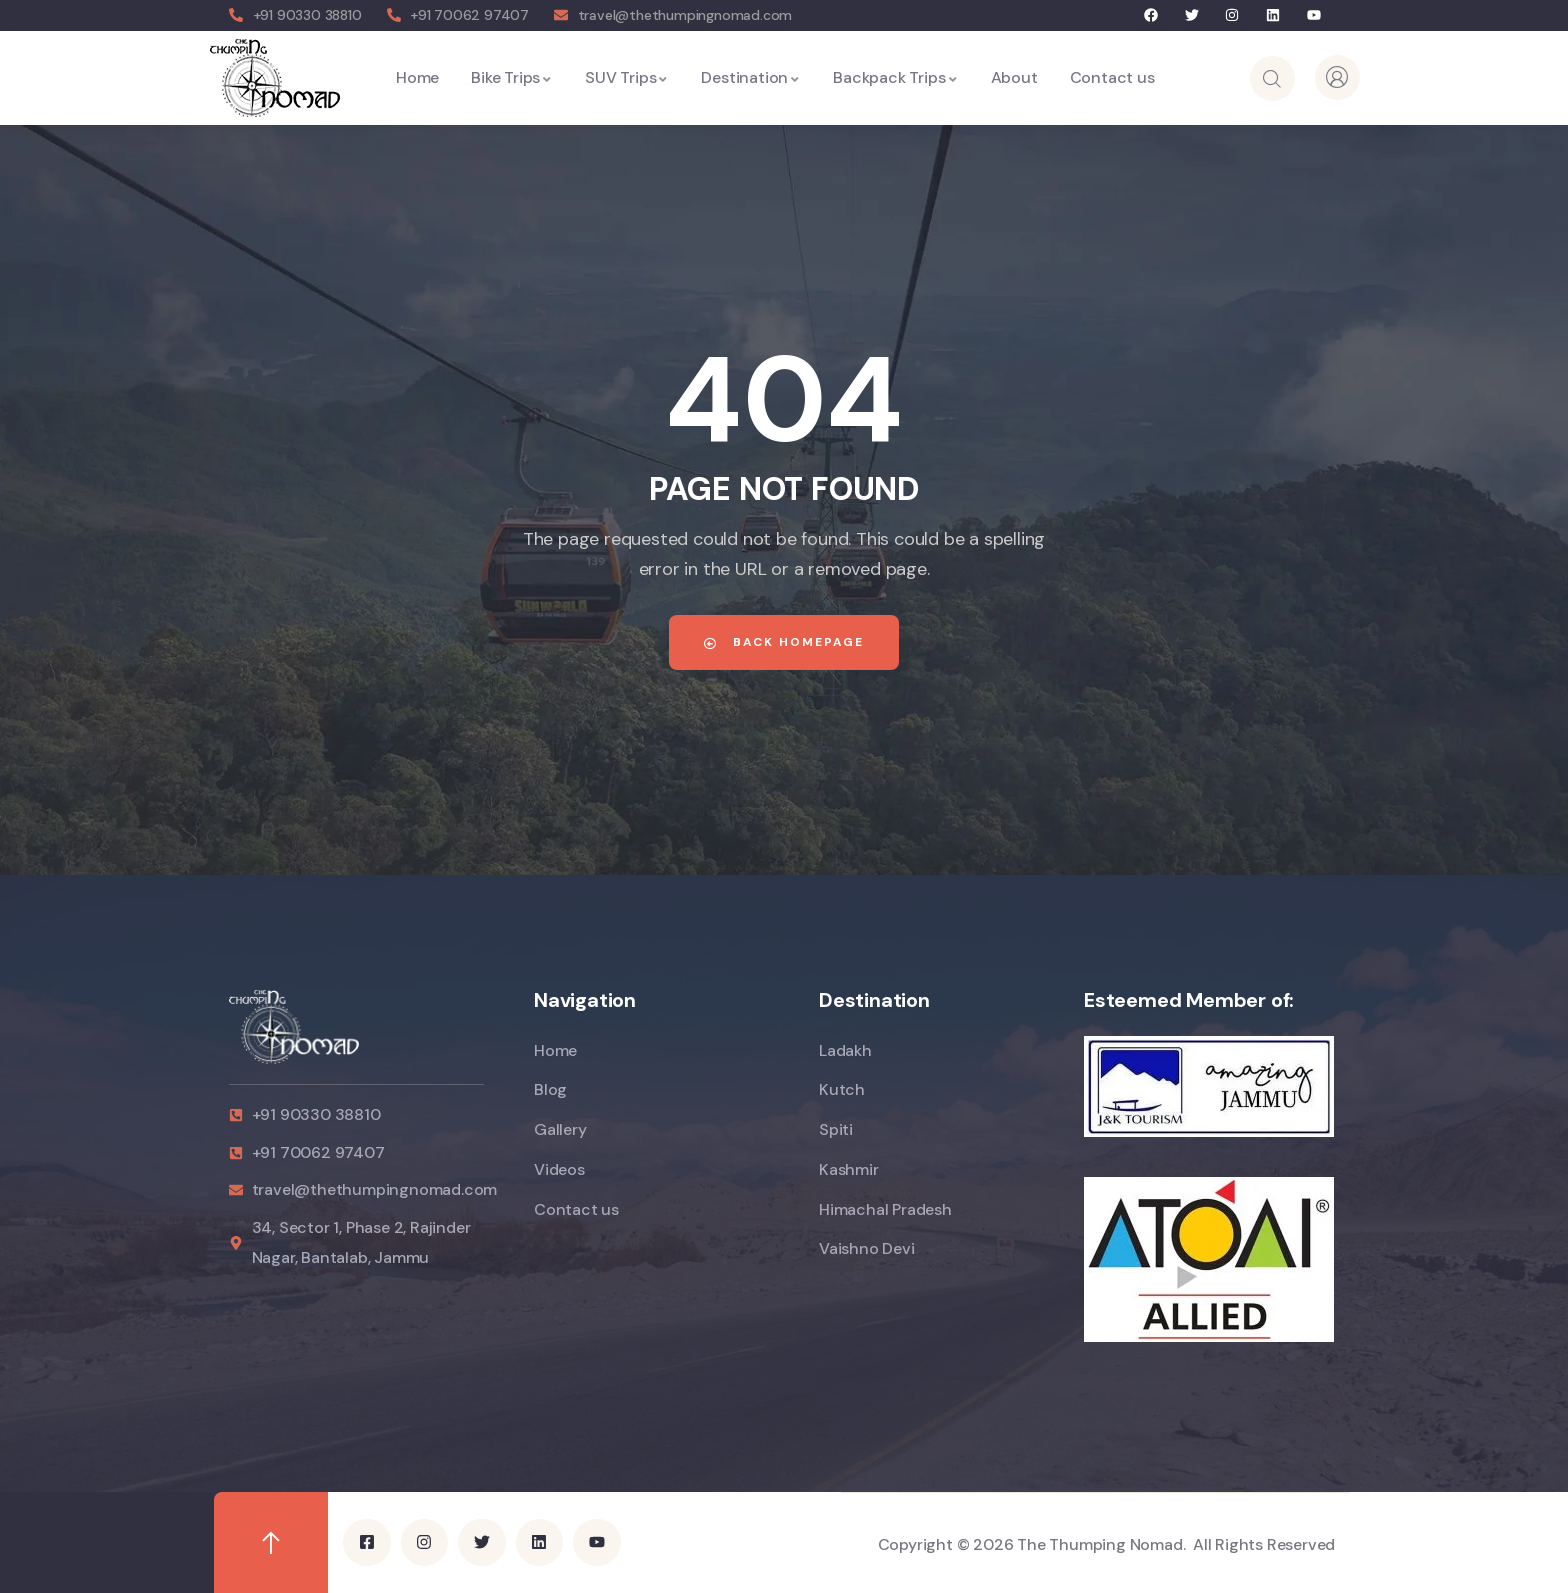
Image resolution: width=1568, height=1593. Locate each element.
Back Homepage (784, 642)
